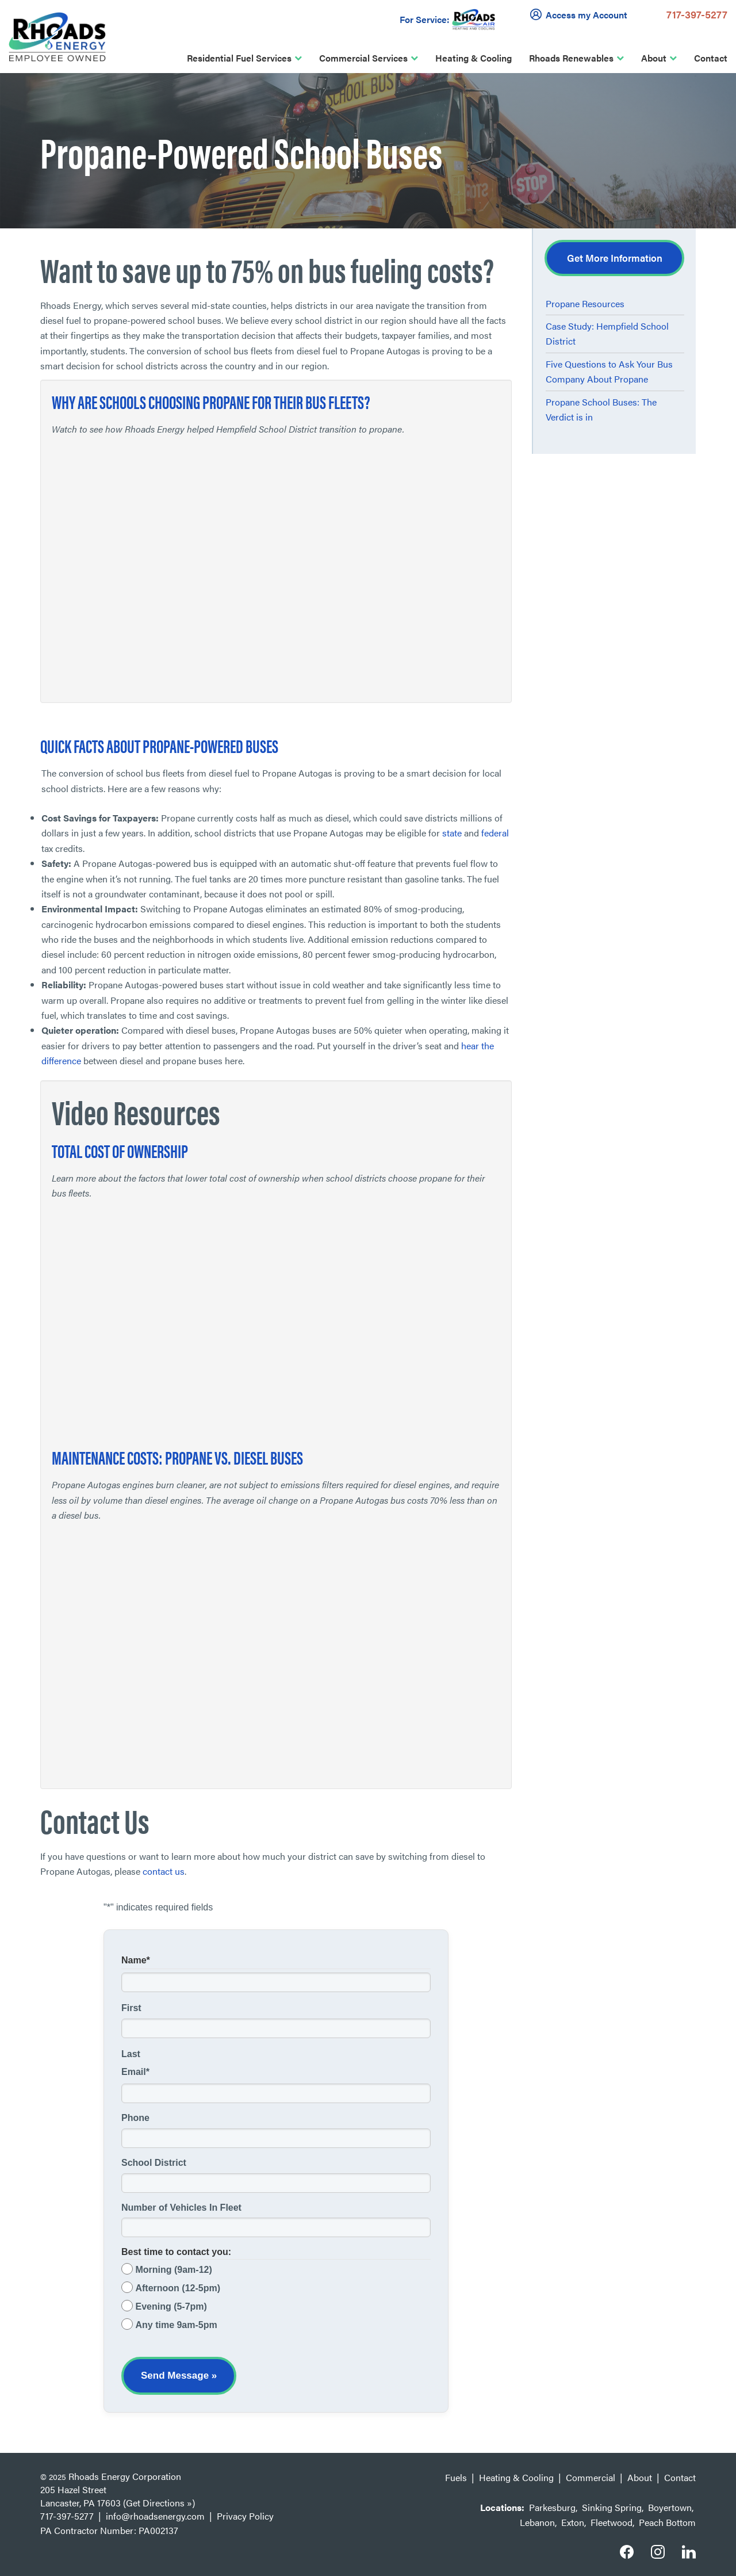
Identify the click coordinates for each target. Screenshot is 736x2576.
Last (130, 2054)
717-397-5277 (696, 14)
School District (153, 2163)
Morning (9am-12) (173, 2270)
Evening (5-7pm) (170, 2306)
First (131, 2008)
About (653, 57)
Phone (135, 2118)
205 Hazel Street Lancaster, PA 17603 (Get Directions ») (117, 2496)
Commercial (590, 2477)
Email (135, 2072)
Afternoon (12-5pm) (177, 2288)
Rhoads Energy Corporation (124, 2476)
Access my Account (580, 14)
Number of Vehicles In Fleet (181, 2207)
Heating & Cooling (473, 57)
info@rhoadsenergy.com (155, 2516)
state (452, 832)
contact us (164, 1871)
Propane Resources (585, 303)
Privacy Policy (245, 2516)
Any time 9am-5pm (176, 2325)
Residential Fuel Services (239, 57)
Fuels (456, 2477)
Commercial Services (363, 57)
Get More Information (614, 258)
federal (495, 832)
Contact (710, 57)
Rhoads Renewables (571, 57)
